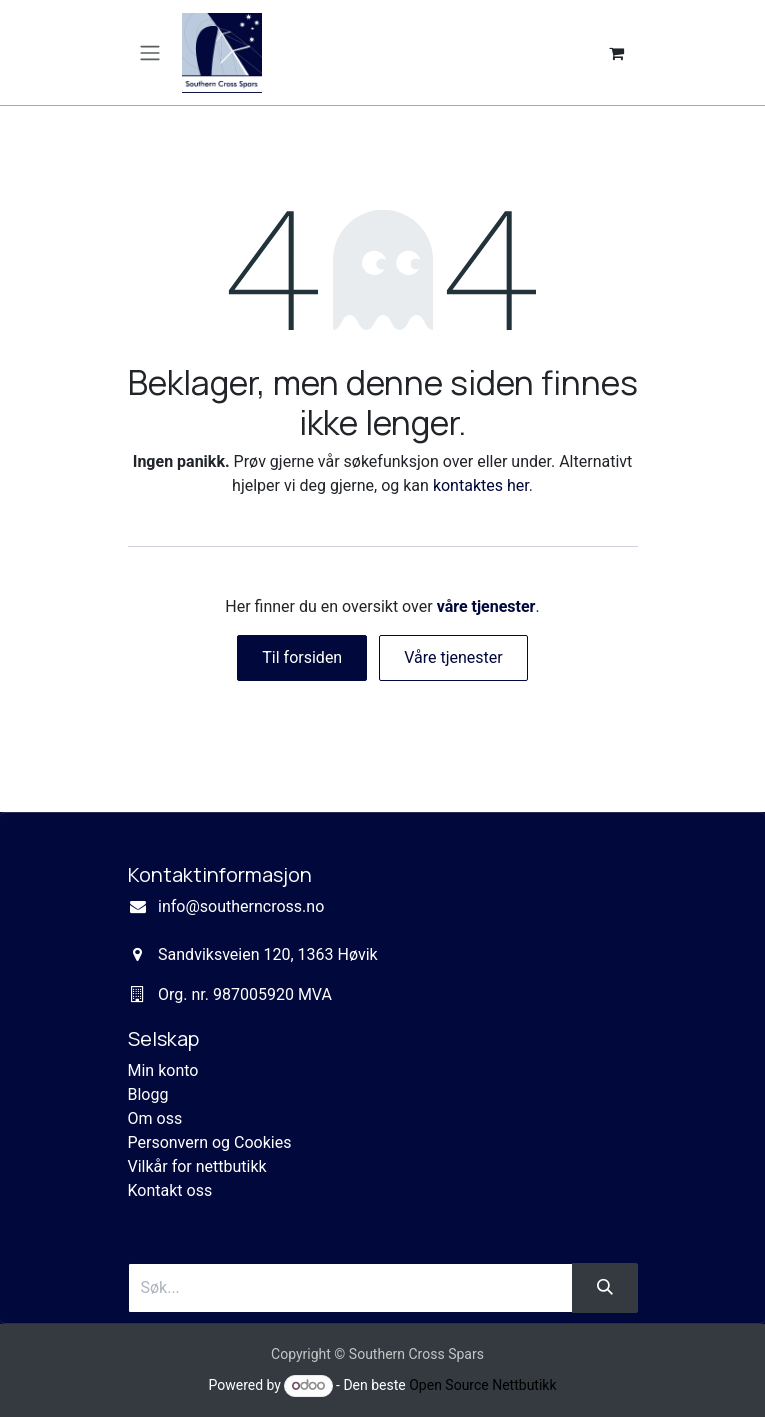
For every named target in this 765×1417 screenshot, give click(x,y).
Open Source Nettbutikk (482, 1385)
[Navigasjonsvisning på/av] (150, 52)
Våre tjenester (453, 657)
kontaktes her (481, 485)
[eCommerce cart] (617, 53)
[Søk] (605, 1288)
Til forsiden (302, 657)
